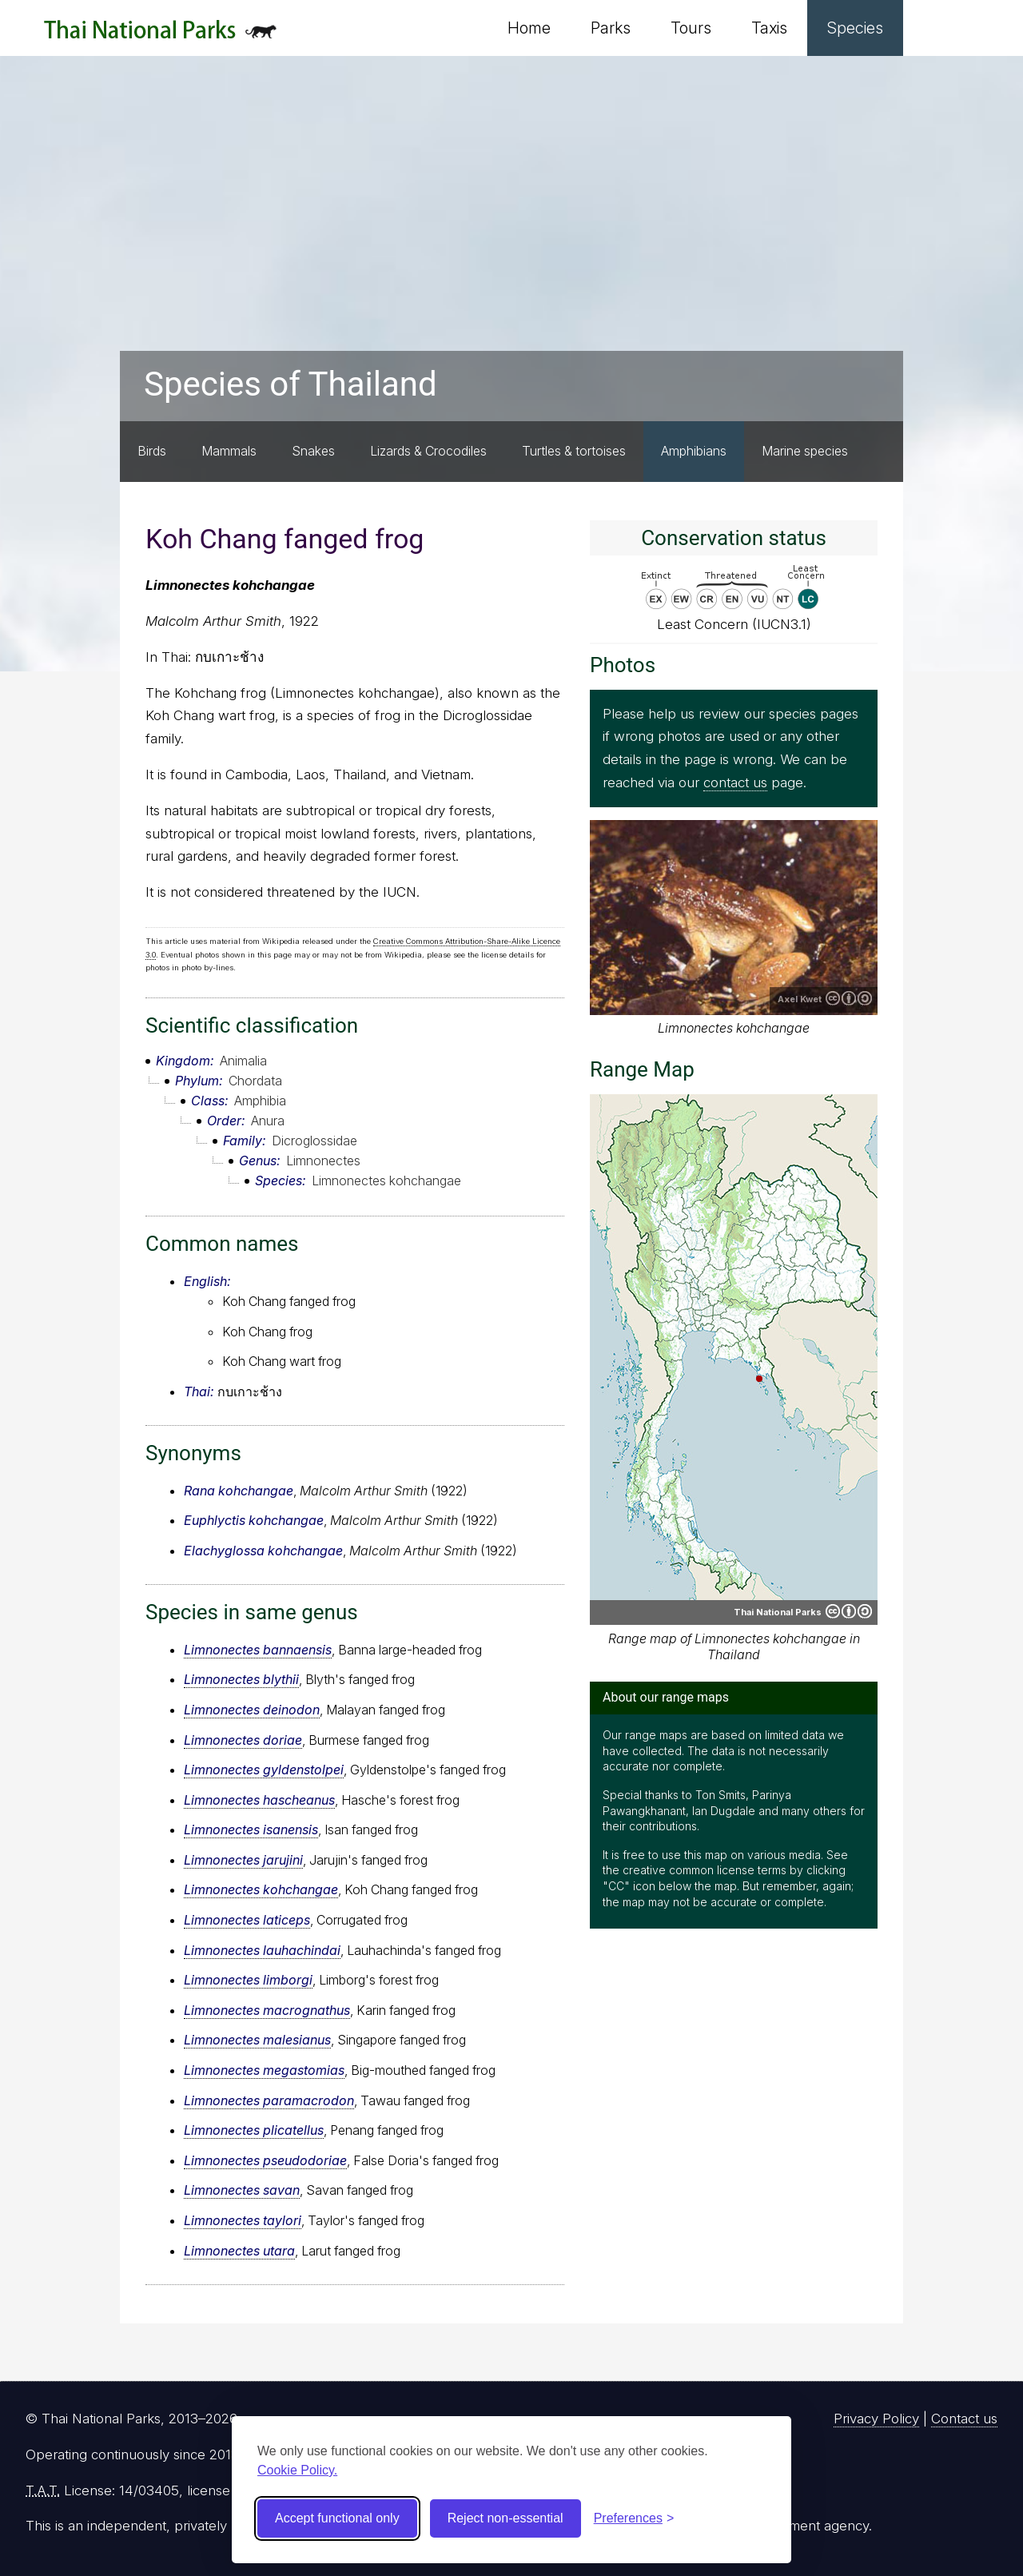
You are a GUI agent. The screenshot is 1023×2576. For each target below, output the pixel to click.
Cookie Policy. (297, 2470)
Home (529, 28)
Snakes (313, 451)
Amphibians (693, 451)
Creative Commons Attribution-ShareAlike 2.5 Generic (849, 998)
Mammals (229, 451)
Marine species (805, 451)
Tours (691, 28)
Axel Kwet (800, 999)
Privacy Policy (876, 2419)
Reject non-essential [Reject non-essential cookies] (505, 2518)
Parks (611, 28)
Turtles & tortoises (574, 451)
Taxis (769, 28)
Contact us (964, 2419)
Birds (151, 451)
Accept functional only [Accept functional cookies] (337, 2518)
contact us (735, 782)
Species (855, 28)
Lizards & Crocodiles (428, 451)
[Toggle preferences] (634, 2518)
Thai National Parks (160, 35)
